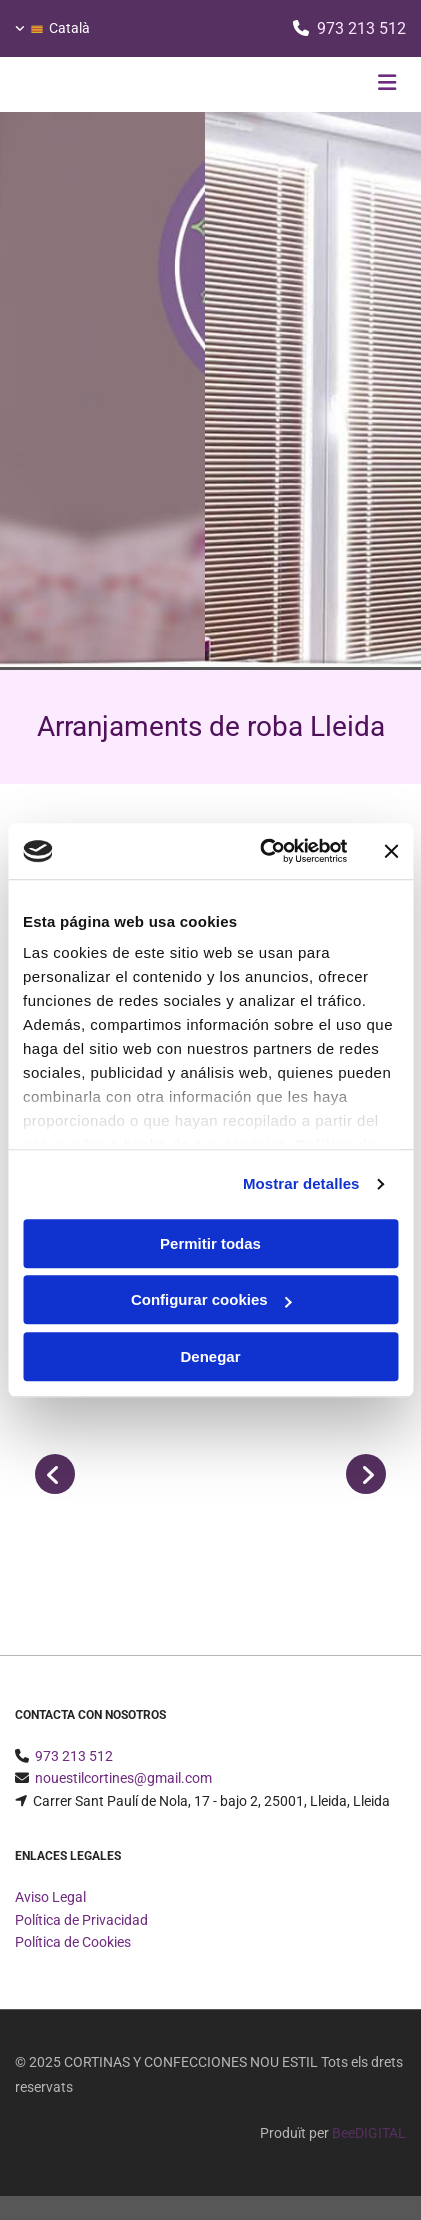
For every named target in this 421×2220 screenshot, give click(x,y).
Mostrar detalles (301, 1183)
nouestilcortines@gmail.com (123, 1778)
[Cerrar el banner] (391, 851)
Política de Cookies (73, 1942)
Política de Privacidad (81, 1920)
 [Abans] (55, 1474)
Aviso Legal (50, 1897)
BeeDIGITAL (369, 2133)
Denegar (210, 1356)
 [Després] (366, 1474)
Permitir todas (210, 1243)
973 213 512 (361, 28)
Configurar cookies (211, 1299)
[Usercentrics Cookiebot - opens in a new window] (263, 851)
